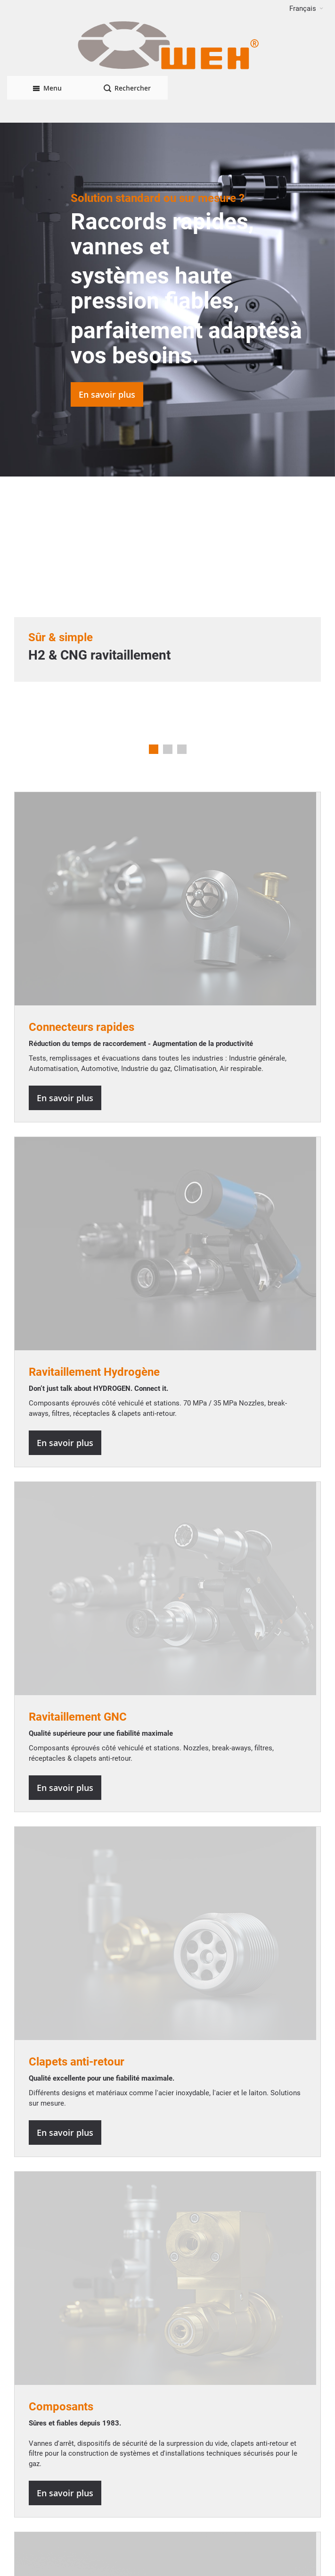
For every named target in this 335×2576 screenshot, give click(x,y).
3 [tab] (182, 749)
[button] (306, 8)
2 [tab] (167, 749)
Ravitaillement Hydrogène (94, 1372)
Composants (61, 2406)
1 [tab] (153, 749)
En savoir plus (107, 394)
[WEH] (167, 46)
